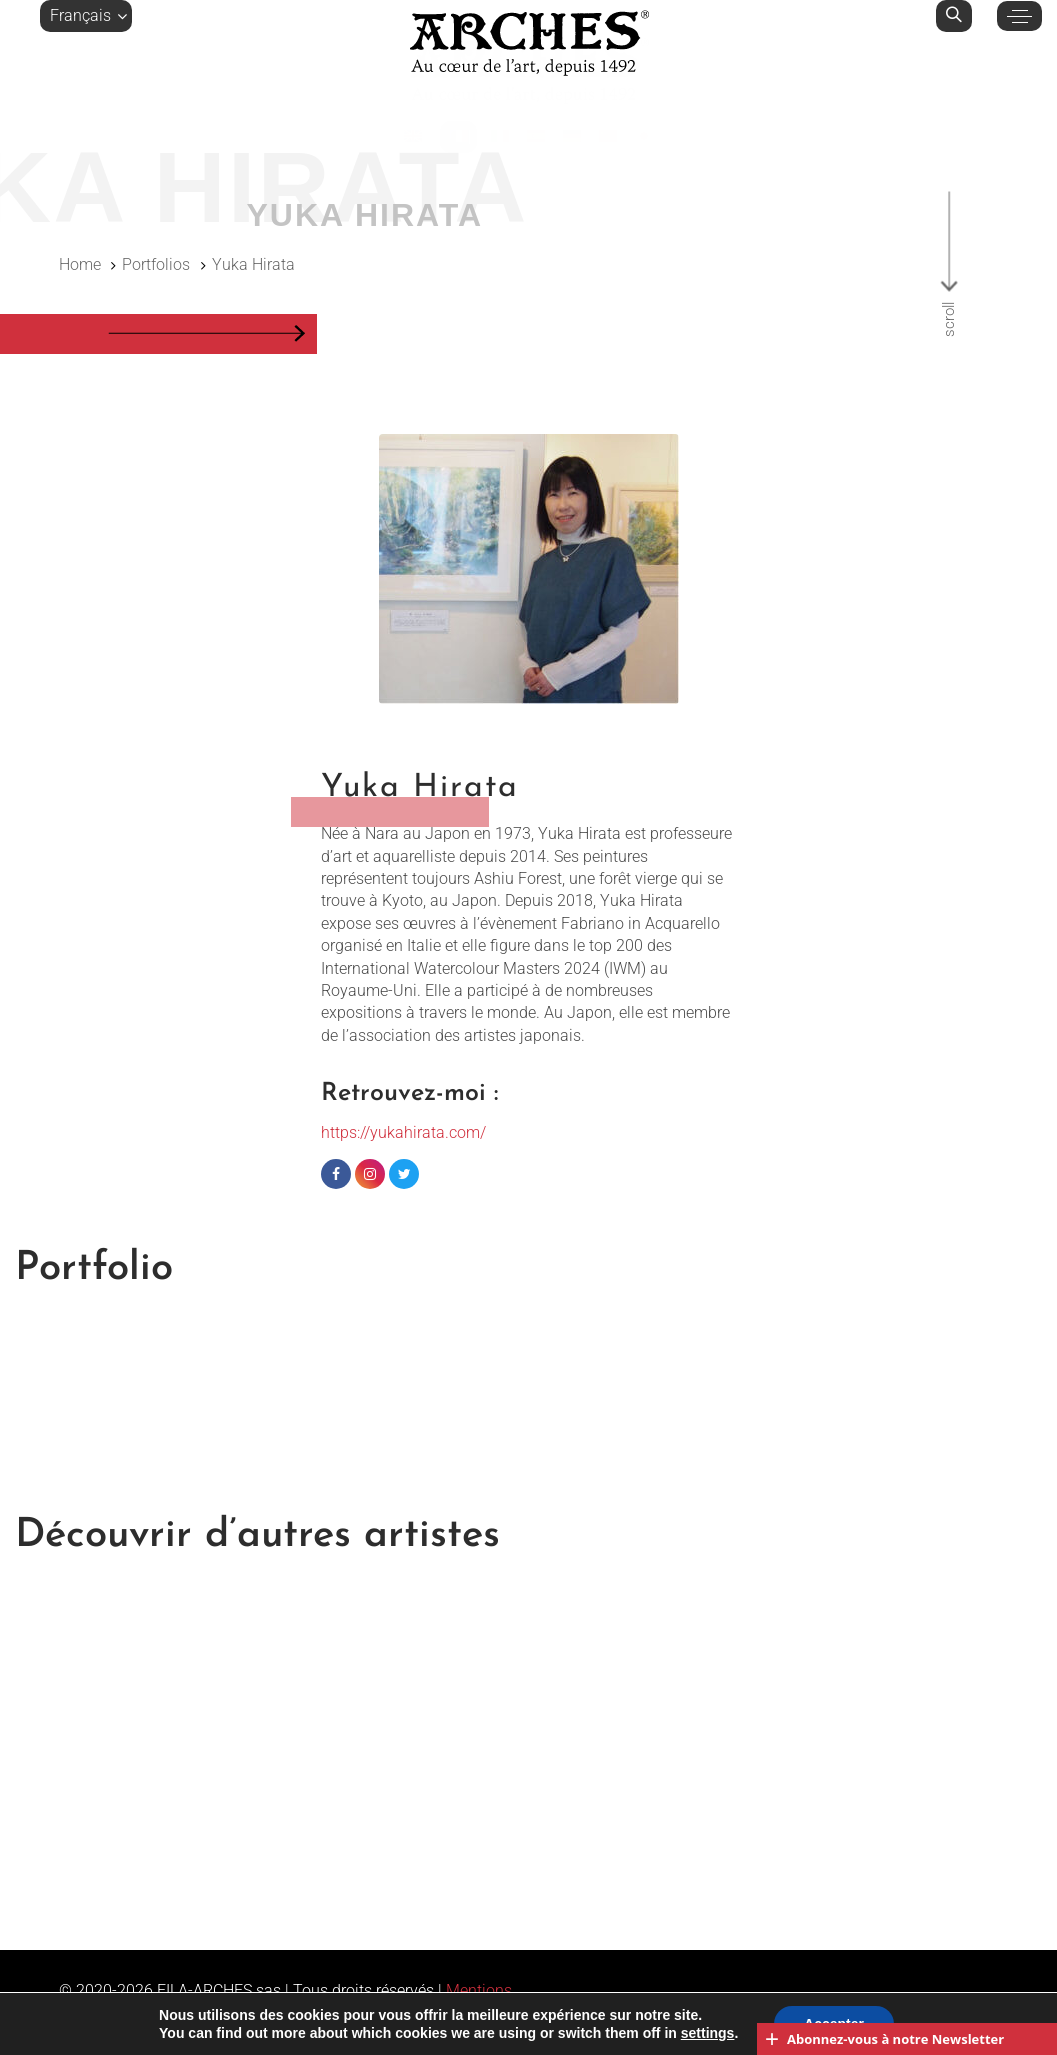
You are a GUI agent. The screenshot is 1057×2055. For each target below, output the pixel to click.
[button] (86, 16)
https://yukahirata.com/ (403, 1132)
